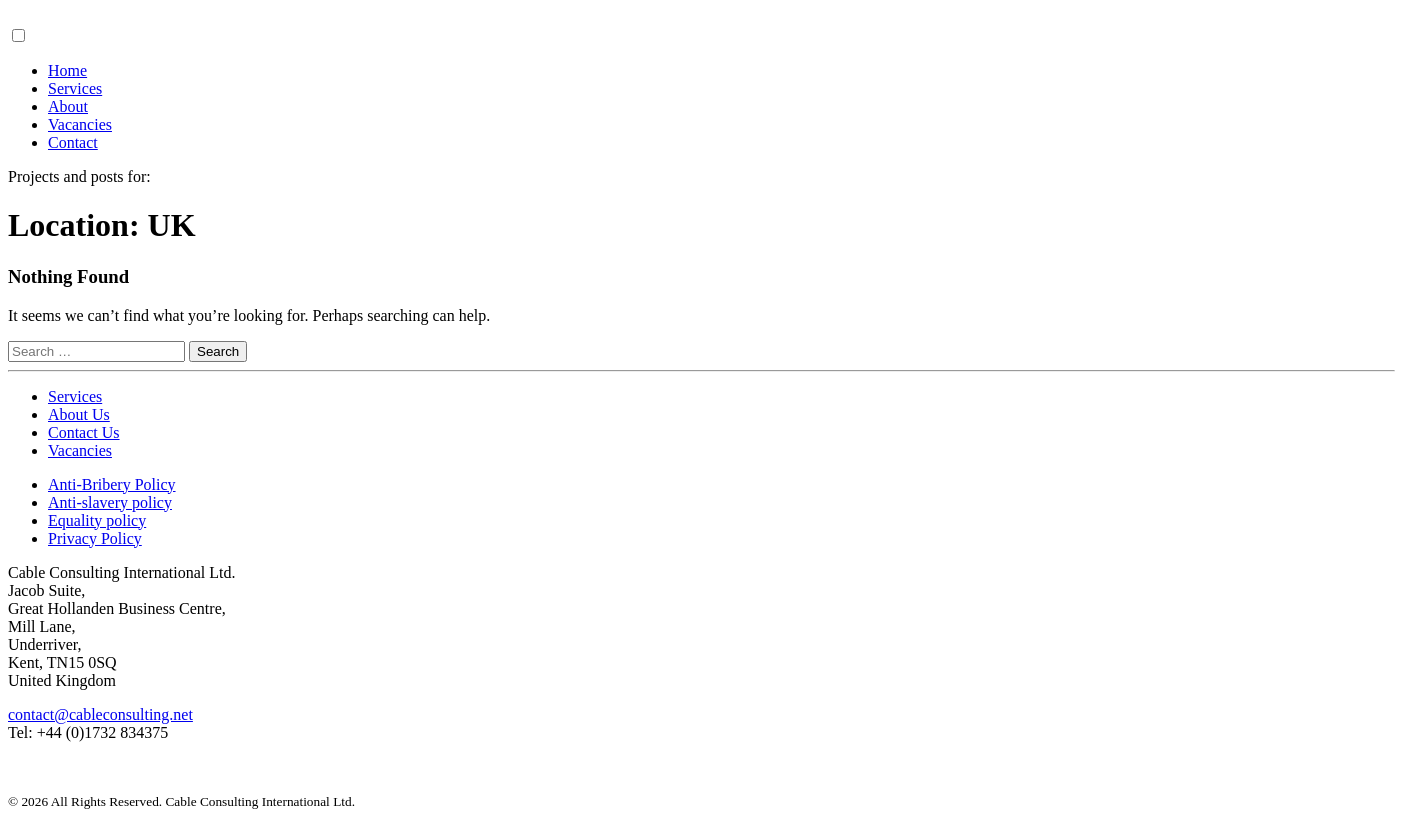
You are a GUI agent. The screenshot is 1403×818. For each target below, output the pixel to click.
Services (75, 88)
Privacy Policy (95, 538)
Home (67, 70)
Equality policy (97, 520)
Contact (73, 142)
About (68, 106)
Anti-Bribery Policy (112, 484)
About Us (79, 414)
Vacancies (80, 124)
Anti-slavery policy (110, 502)
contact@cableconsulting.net (100, 714)
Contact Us (84, 432)
